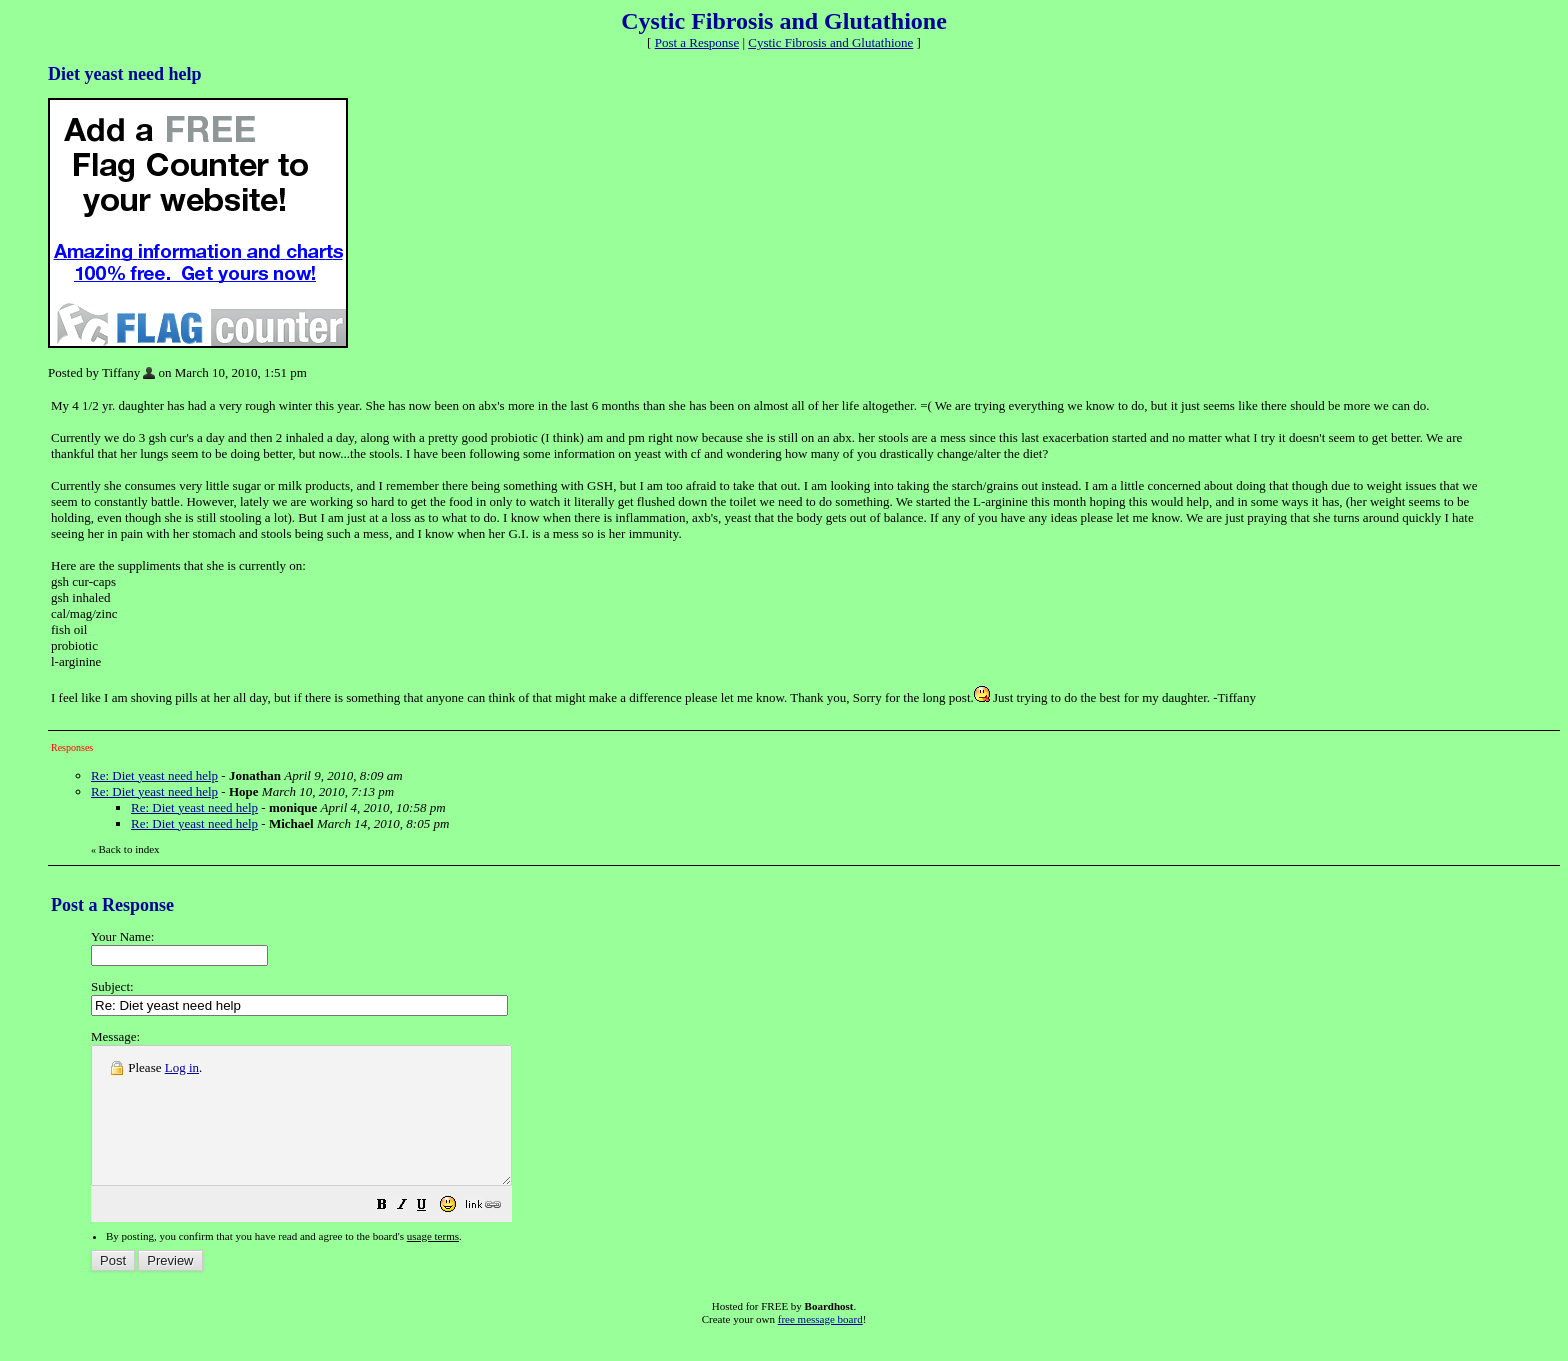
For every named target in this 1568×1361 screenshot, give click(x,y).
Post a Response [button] (697, 42)
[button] (432, 1234)
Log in (182, 1067)
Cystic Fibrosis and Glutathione (830, 42)
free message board (820, 1346)
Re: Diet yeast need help (154, 775)
